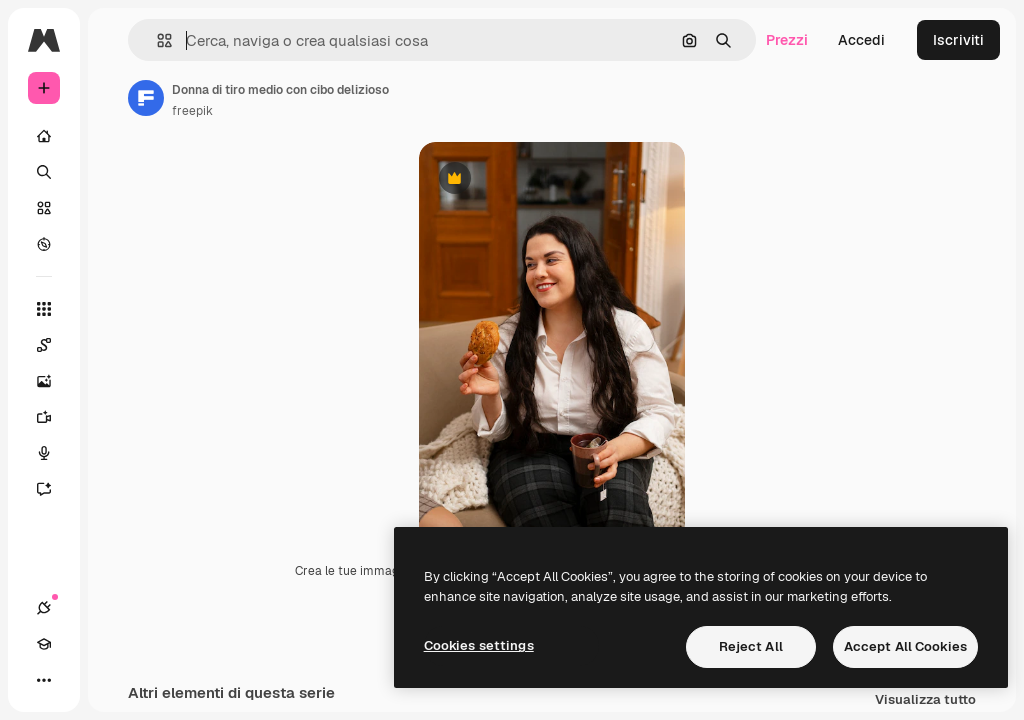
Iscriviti (958, 40)
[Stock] (44, 208)
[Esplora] (44, 244)
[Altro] (44, 680)
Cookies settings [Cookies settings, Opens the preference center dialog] (479, 645)
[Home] (44, 136)
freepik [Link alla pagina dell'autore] (192, 111)
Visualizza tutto (925, 700)
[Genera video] (54, 417)
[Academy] (44, 644)
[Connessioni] (44, 608)
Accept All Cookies (905, 646)
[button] (156, 40)
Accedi (861, 40)
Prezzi (787, 40)
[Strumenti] (44, 309)
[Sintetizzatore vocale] (54, 453)
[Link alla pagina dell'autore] (146, 98)
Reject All (751, 646)
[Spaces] (54, 345)
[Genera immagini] (54, 381)
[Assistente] (54, 489)
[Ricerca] (44, 172)
